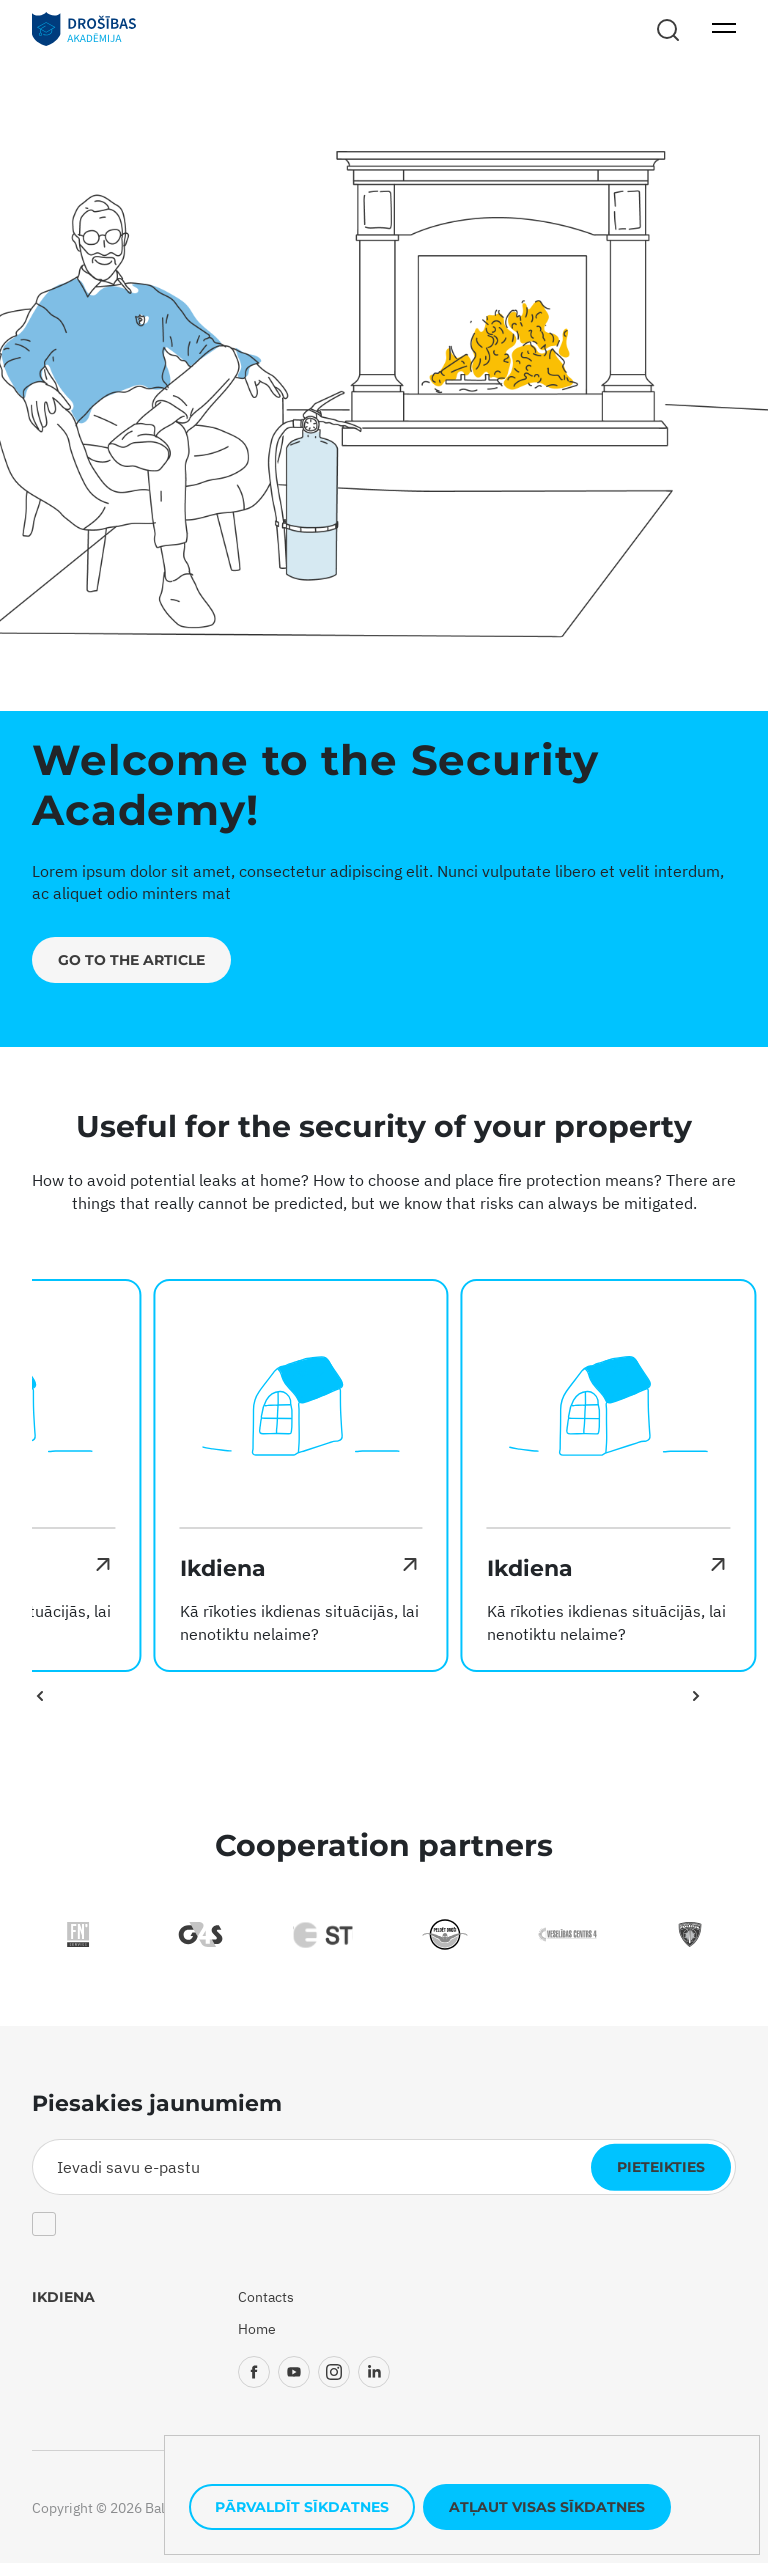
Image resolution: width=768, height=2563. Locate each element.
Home (257, 2329)
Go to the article (131, 960)
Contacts (266, 2297)
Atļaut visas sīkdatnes (547, 2507)
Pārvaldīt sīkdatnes (302, 2507)
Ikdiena (63, 2297)
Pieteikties (661, 2167)
